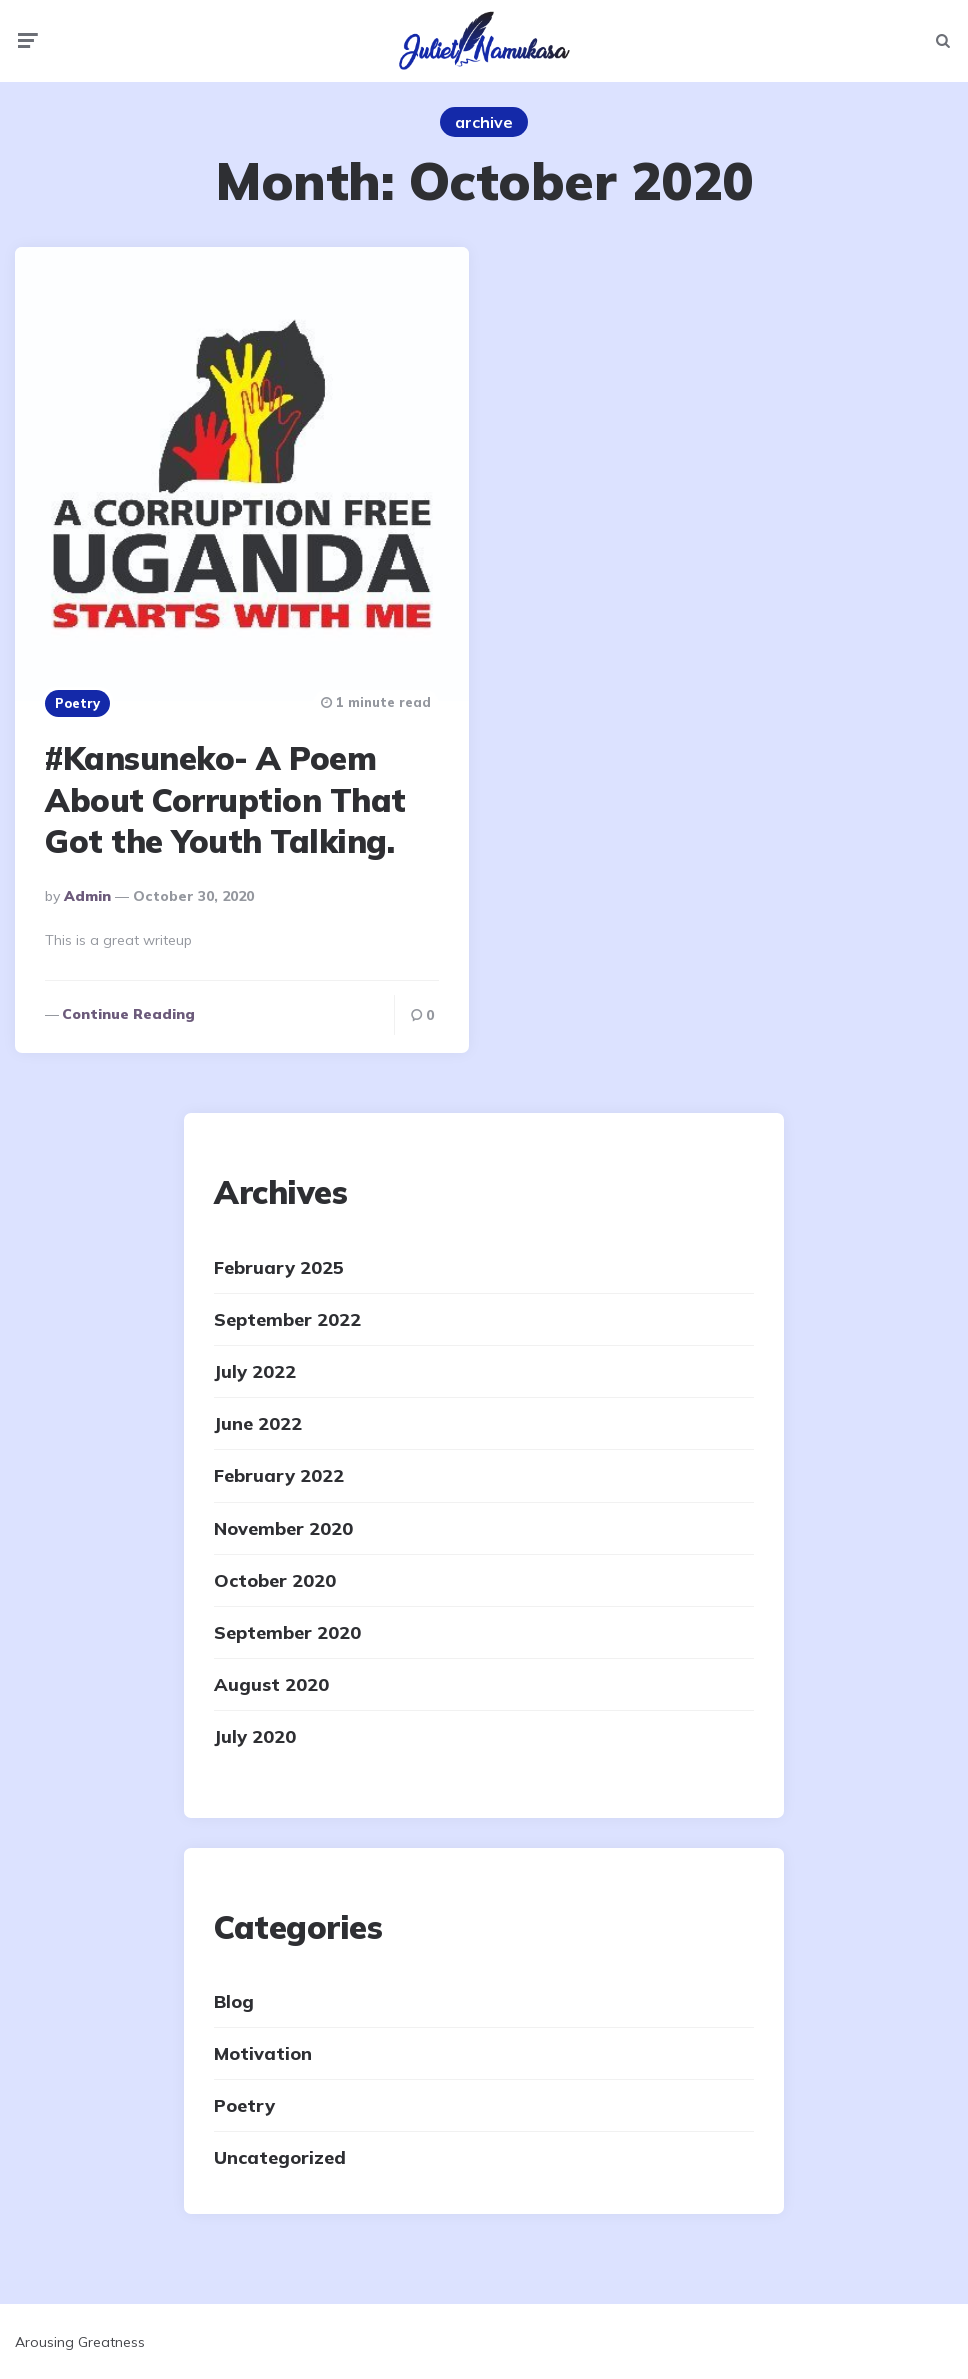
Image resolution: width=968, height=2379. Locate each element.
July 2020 (255, 1736)
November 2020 (283, 1528)
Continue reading (128, 1014)
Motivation (263, 2053)
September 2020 (287, 1632)
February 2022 (279, 1475)
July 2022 (255, 1371)
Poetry (77, 703)
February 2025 (279, 1267)
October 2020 (275, 1580)
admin (87, 896)
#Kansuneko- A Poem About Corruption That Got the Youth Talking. (225, 799)
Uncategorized (280, 2157)
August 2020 (271, 1684)
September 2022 (287, 1319)
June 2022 (258, 1423)
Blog (234, 2001)
